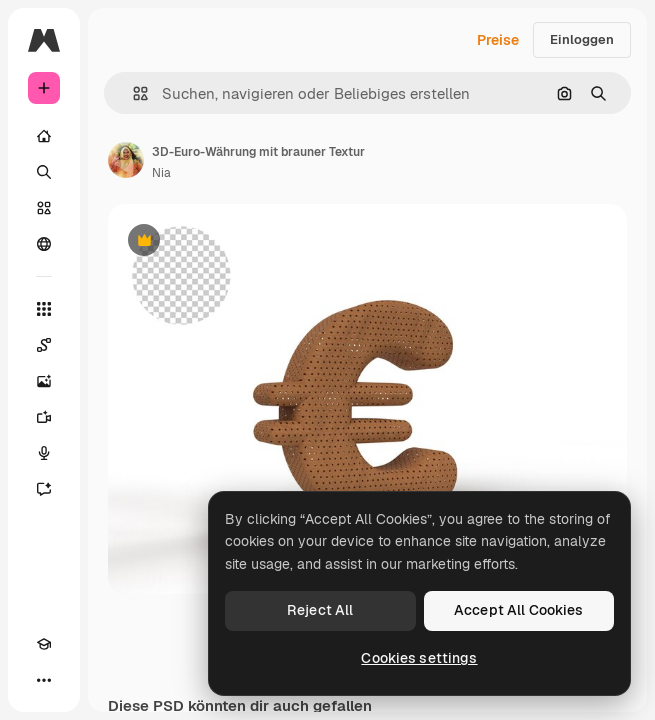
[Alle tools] (44, 309)
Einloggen (582, 39)
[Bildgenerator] (44, 381)
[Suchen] (44, 172)
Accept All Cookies (519, 610)
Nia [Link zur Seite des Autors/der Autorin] (161, 173)
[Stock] (44, 208)
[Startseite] (44, 136)
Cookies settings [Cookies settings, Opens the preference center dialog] (419, 658)
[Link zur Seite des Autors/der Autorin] (126, 160)
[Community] (44, 244)
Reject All (320, 610)
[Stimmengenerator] (44, 453)
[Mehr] (44, 680)
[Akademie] (44, 644)
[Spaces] (44, 345)
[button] (132, 93)
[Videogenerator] (44, 417)
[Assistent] (44, 489)
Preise (498, 40)
